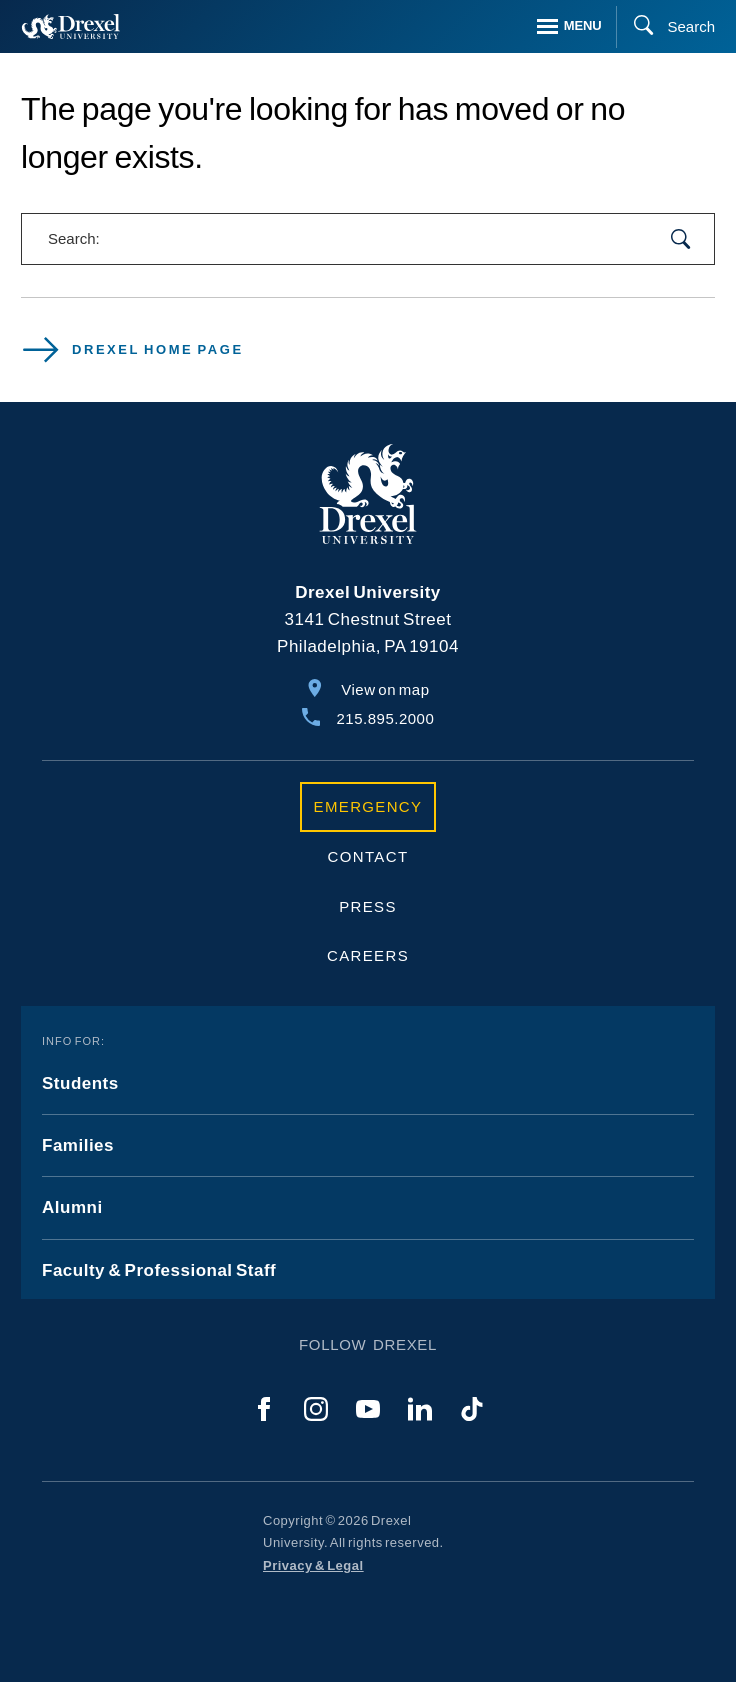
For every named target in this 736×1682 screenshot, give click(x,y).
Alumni (72, 1207)
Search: (74, 238)
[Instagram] (316, 1409)
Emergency (368, 806)
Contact (368, 856)
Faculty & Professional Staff (159, 1270)
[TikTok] (472, 1409)
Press (368, 906)
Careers (368, 955)
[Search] (665, 27)
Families (78, 1145)
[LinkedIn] (420, 1409)
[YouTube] (368, 1409)
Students (80, 1083)
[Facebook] (264, 1409)
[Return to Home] (71, 26)
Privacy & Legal (313, 1565)
